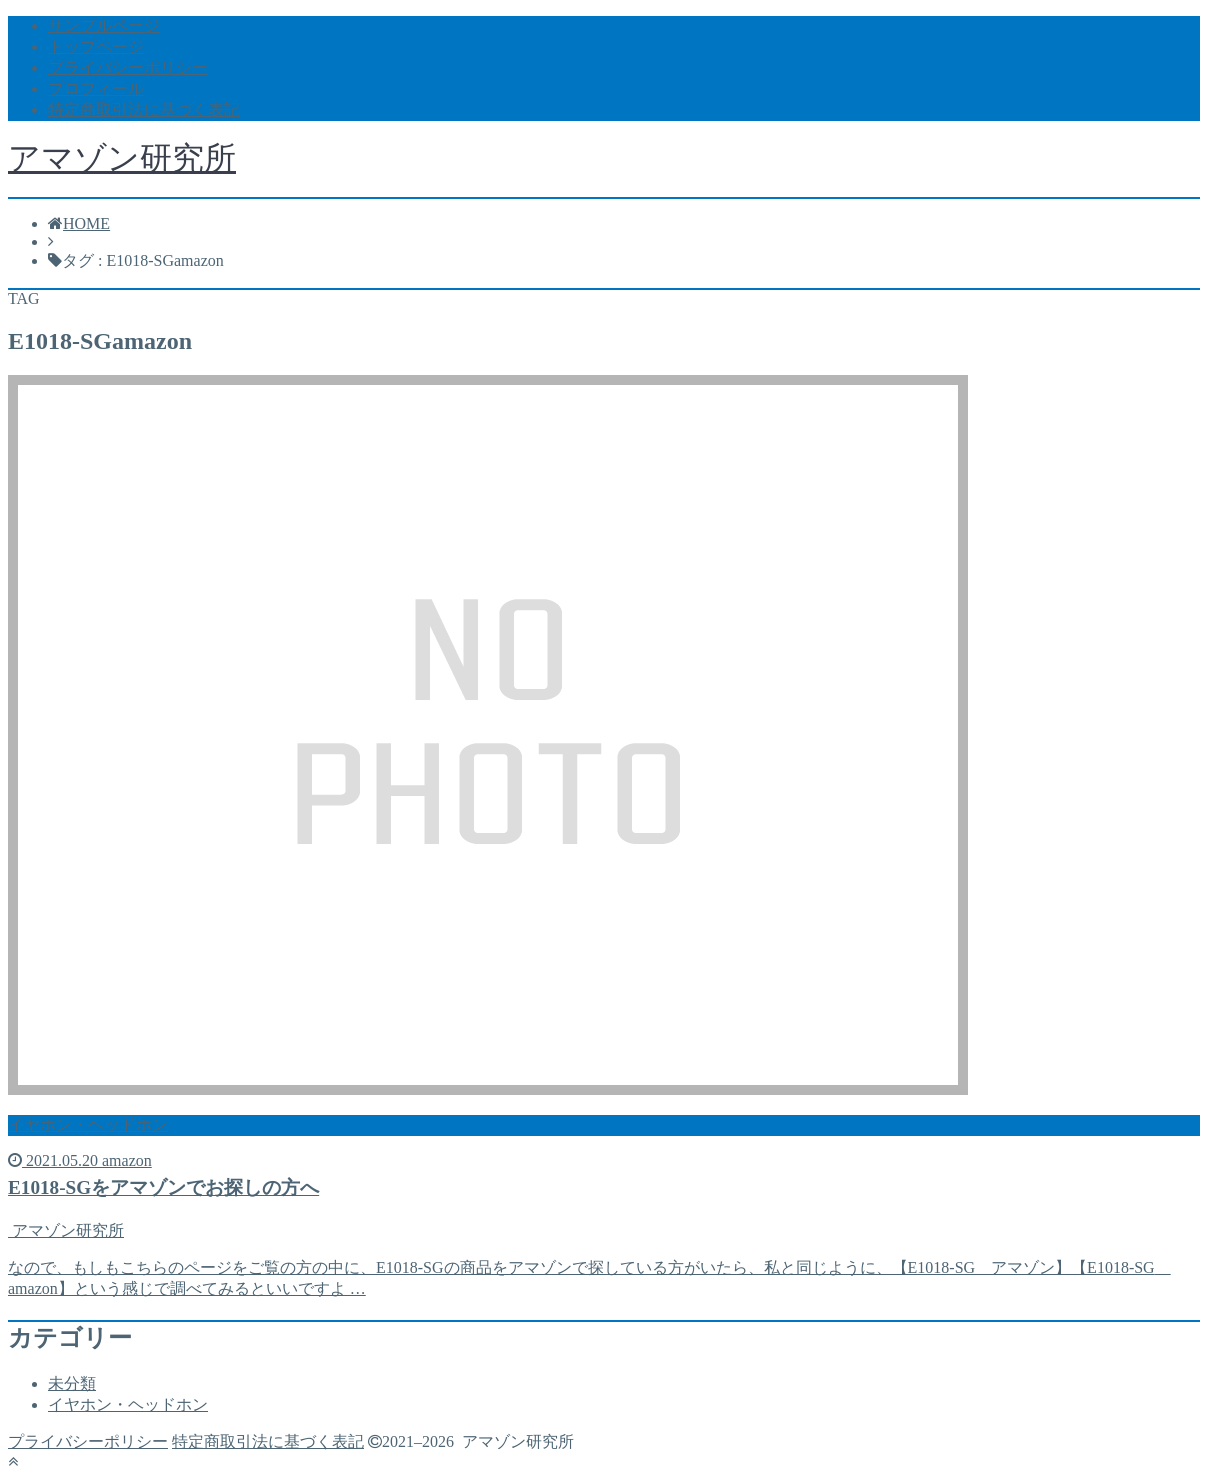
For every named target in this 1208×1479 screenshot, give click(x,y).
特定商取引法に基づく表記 (144, 109)
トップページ (96, 46)
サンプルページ (104, 25)
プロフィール (96, 88)
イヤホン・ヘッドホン (128, 1404)
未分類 (72, 1383)
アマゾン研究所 (122, 158)
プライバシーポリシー (128, 67)
